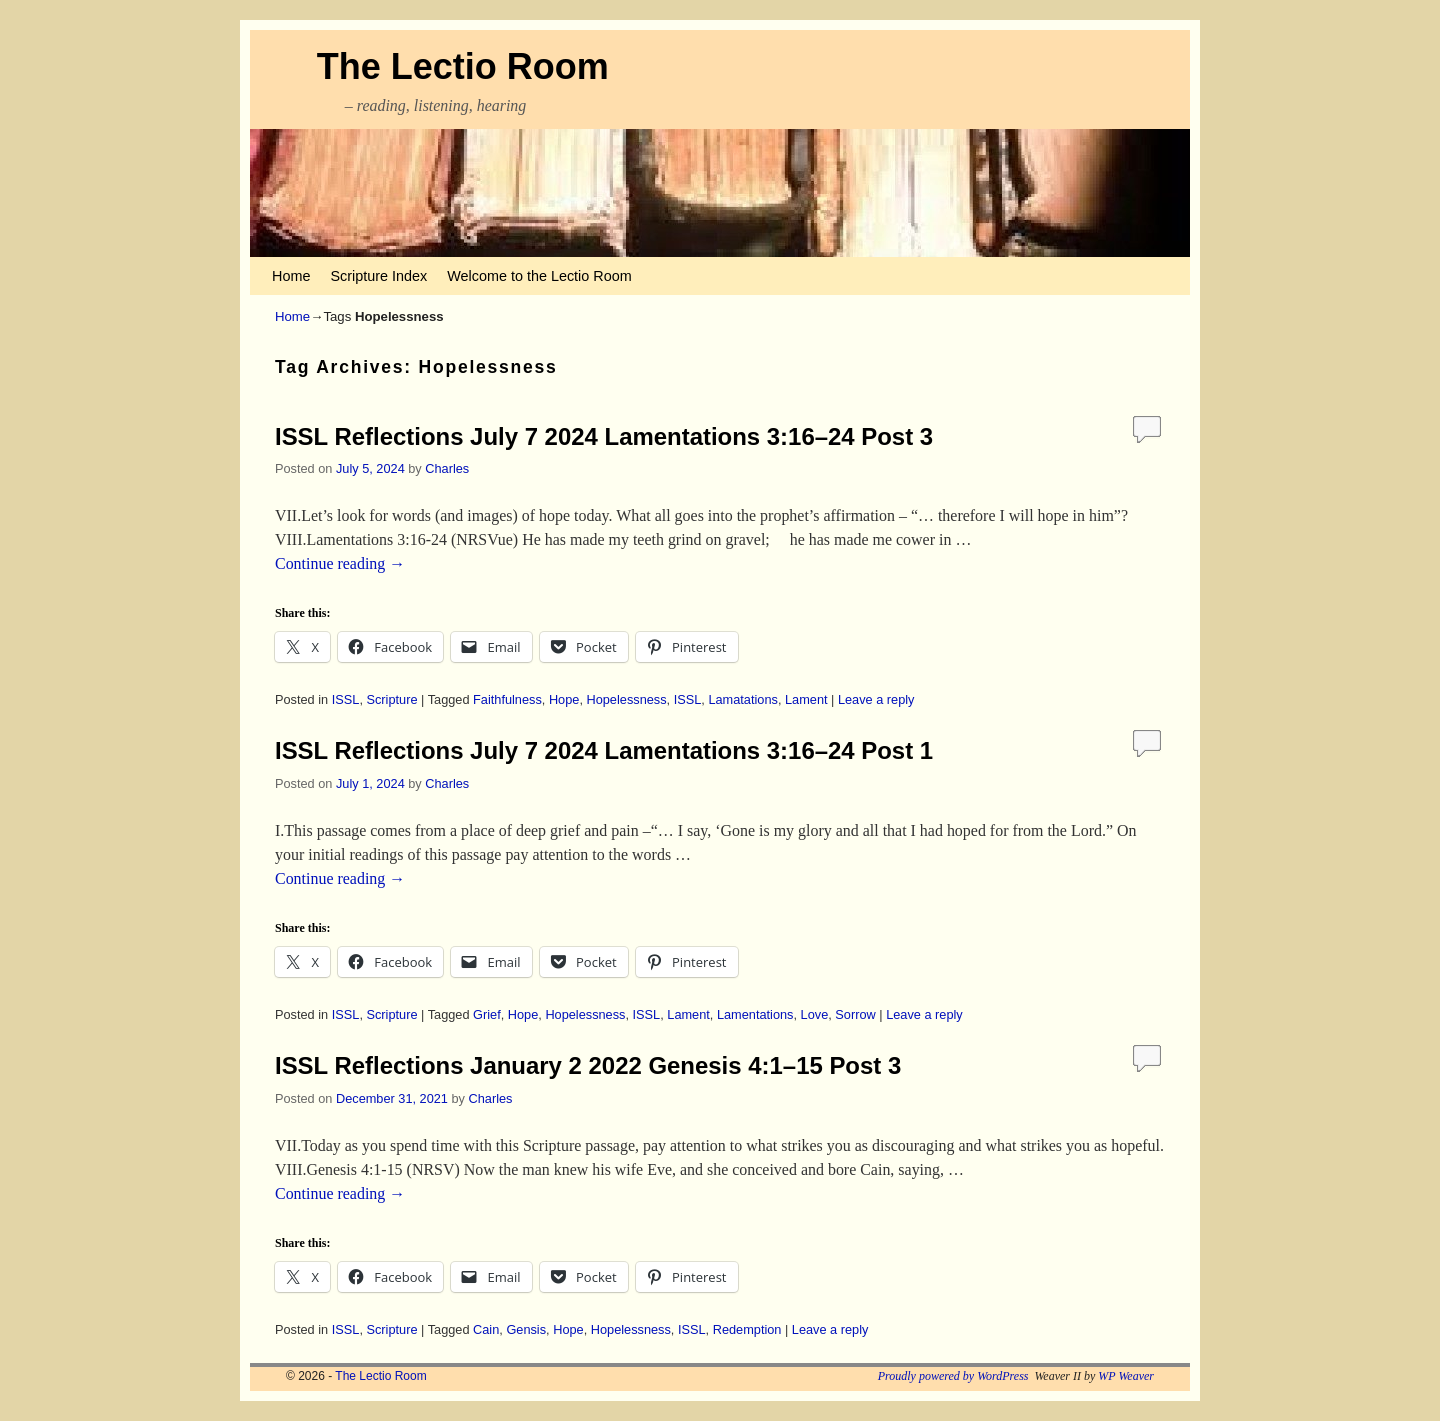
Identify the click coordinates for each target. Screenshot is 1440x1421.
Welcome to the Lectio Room (539, 276)
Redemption (747, 1329)
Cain (486, 1329)
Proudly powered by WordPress (953, 1376)
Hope (564, 699)
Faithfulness (507, 699)
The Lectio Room (463, 66)
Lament (806, 699)
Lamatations (742, 699)
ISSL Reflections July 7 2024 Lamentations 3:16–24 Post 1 (604, 750)
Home (291, 276)
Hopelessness (626, 699)
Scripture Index (378, 276)
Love (815, 1014)
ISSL (346, 699)
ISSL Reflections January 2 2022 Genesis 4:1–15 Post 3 (588, 1065)
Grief (487, 1014)
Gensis (526, 1329)
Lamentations (755, 1014)
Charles (447, 468)
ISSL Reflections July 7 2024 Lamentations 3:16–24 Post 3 (604, 436)
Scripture (391, 699)
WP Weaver (1126, 1376)
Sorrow (855, 1014)
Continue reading (340, 563)
